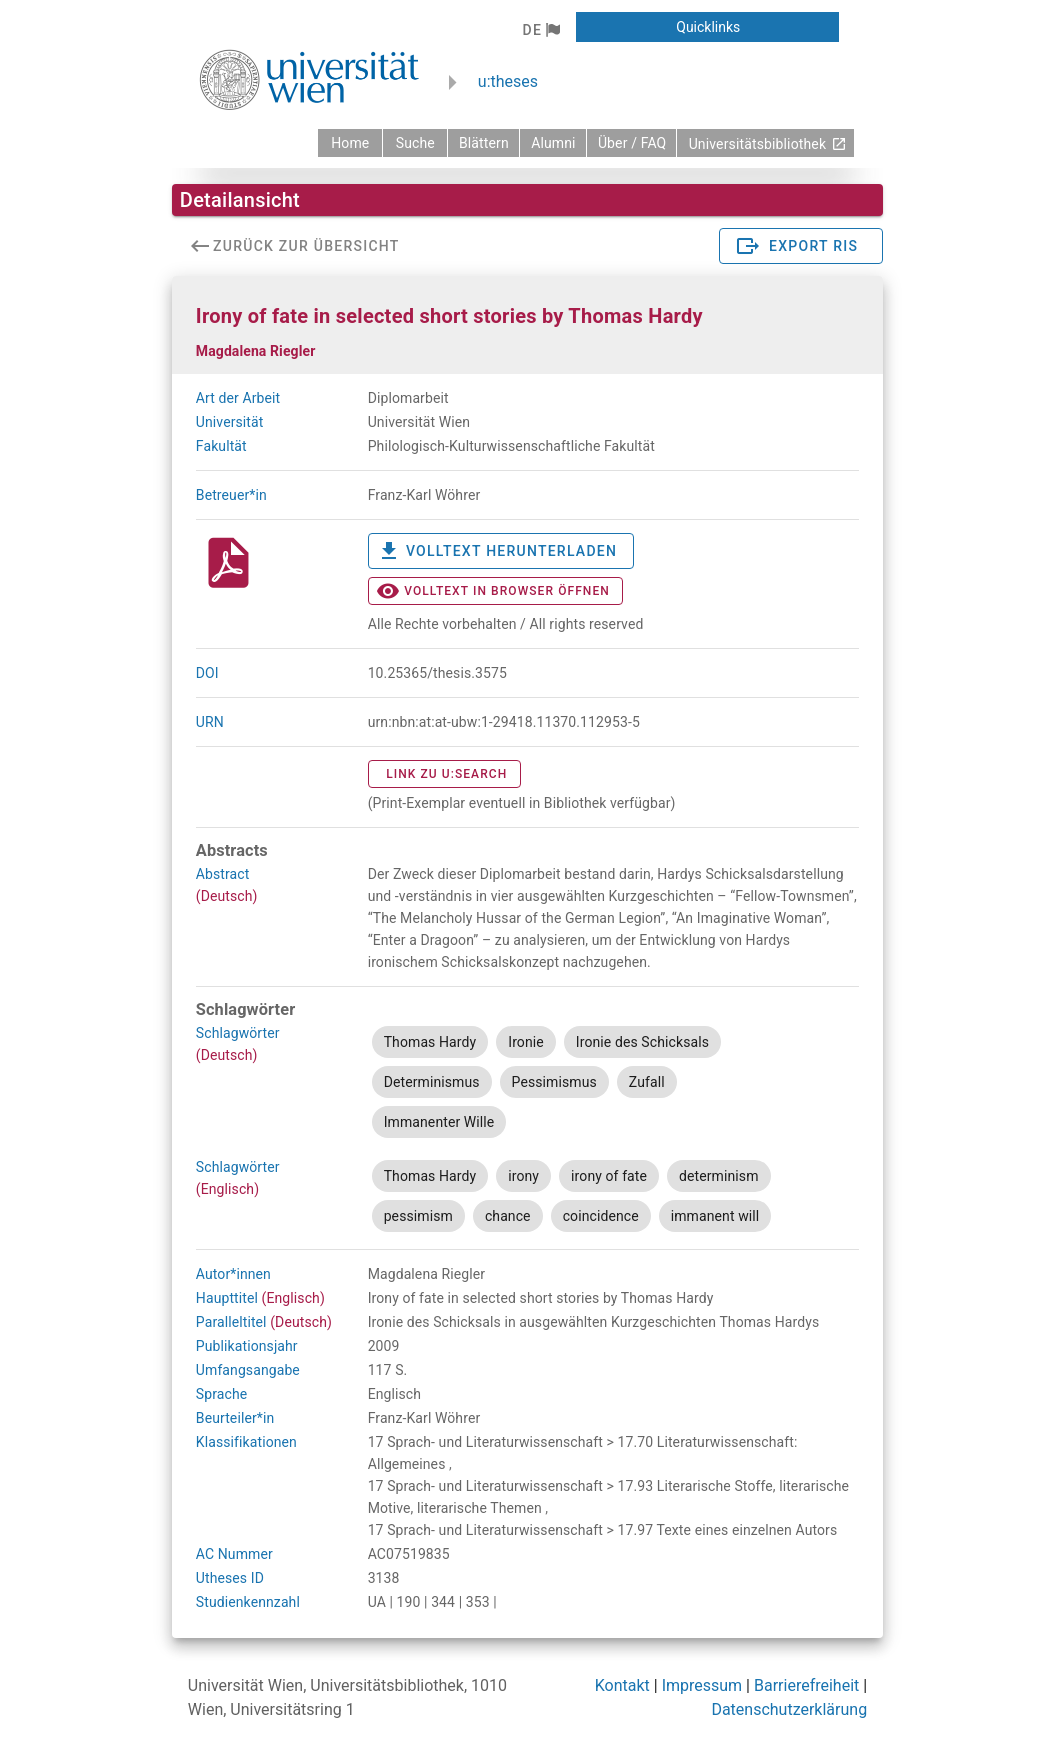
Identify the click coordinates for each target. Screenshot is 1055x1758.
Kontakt (622, 1685)
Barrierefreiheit (806, 1685)
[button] (540, 30)
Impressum (702, 1685)
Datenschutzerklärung (789, 1709)
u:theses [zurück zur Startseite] (508, 81)
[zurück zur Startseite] (350, 143)
